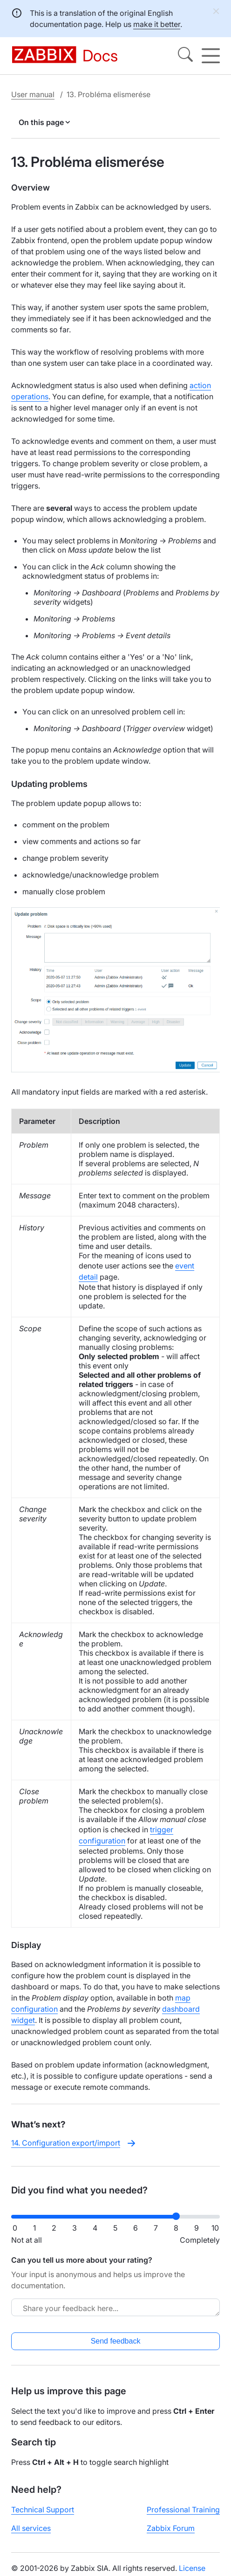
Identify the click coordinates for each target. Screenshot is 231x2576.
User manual (32, 94)
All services (31, 2528)
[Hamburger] (211, 55)
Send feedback (116, 2341)
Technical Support (42, 2509)
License (192, 2568)
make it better (156, 24)
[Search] (185, 56)
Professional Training (183, 2509)
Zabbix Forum (171, 2528)
